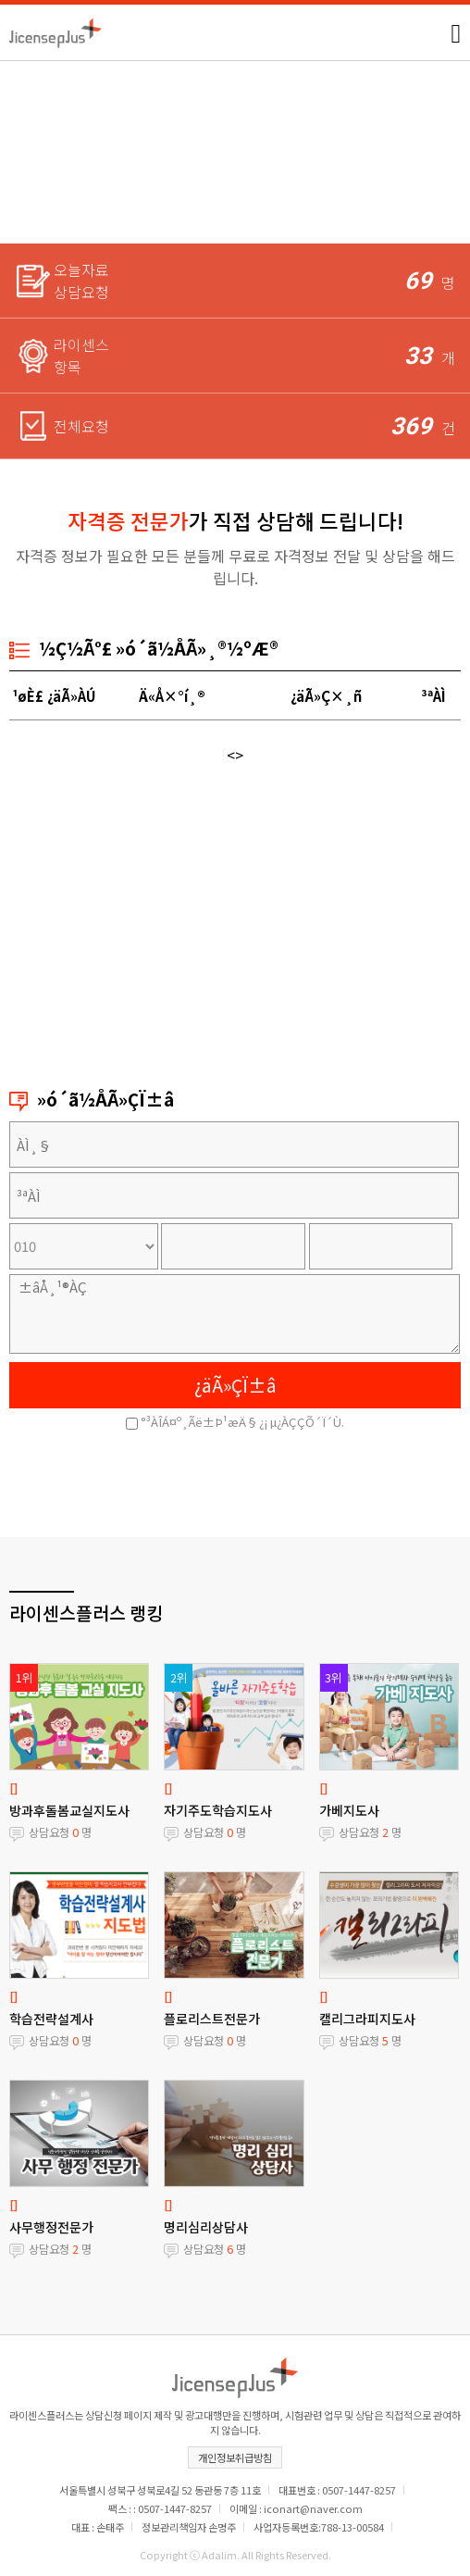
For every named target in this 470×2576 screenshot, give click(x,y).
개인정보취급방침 (235, 2457)
